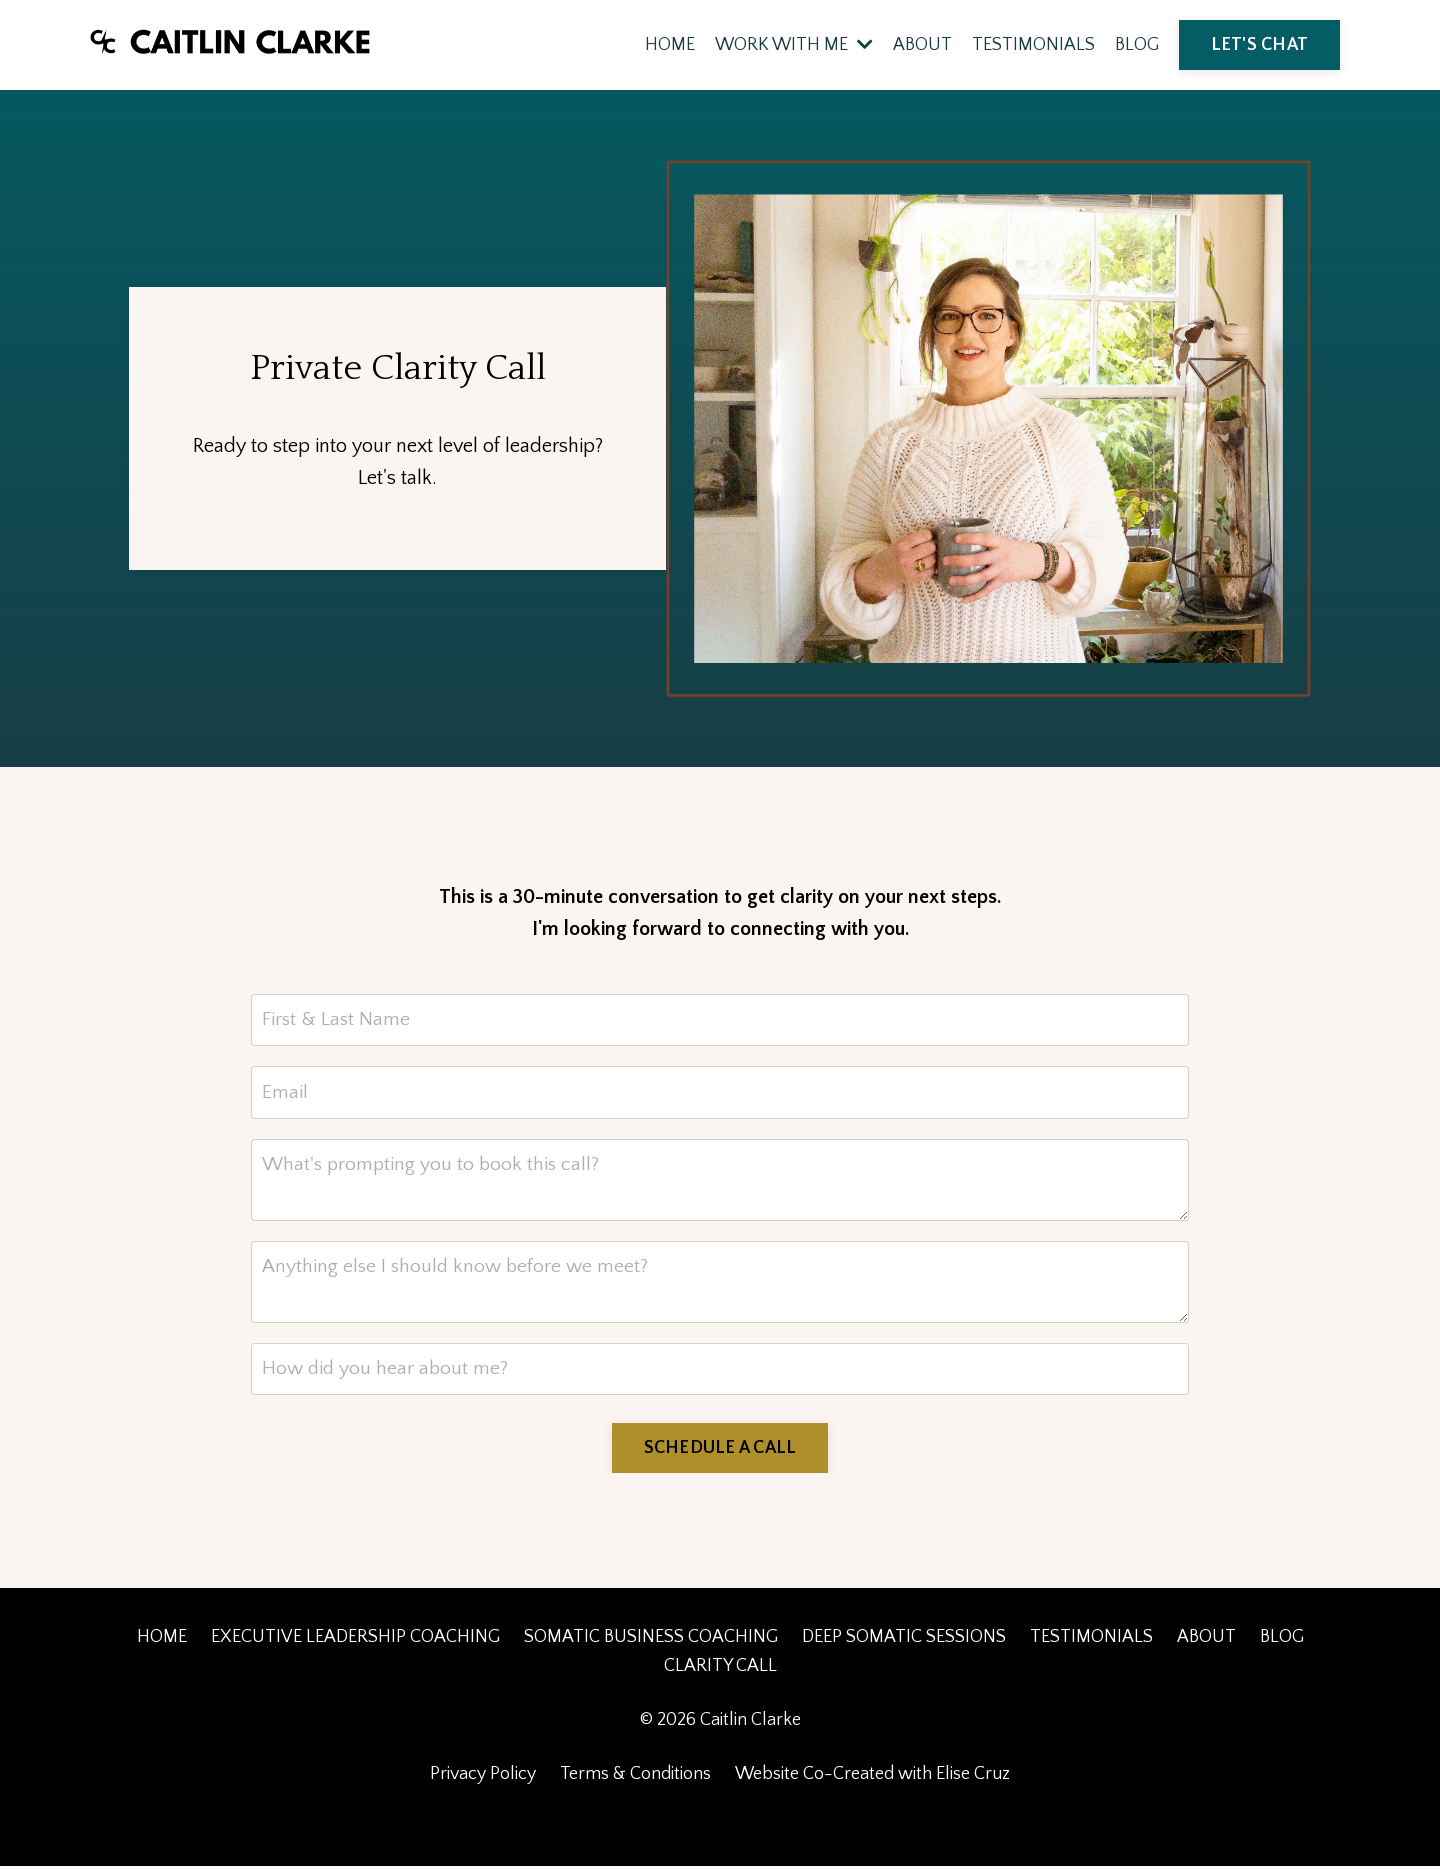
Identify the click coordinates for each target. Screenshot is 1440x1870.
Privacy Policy (483, 1778)
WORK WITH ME (794, 45)
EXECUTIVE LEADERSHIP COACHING (355, 1641)
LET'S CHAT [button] (1260, 45)
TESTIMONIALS (1033, 45)
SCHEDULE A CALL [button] (720, 1452)
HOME (670, 45)
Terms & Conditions (635, 1778)
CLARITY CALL (720, 1670)
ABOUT (922, 45)
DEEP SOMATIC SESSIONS (904, 1641)
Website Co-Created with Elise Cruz (872, 1778)
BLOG (1137, 45)
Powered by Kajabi (720, 1818)
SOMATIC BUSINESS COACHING (651, 1641)
